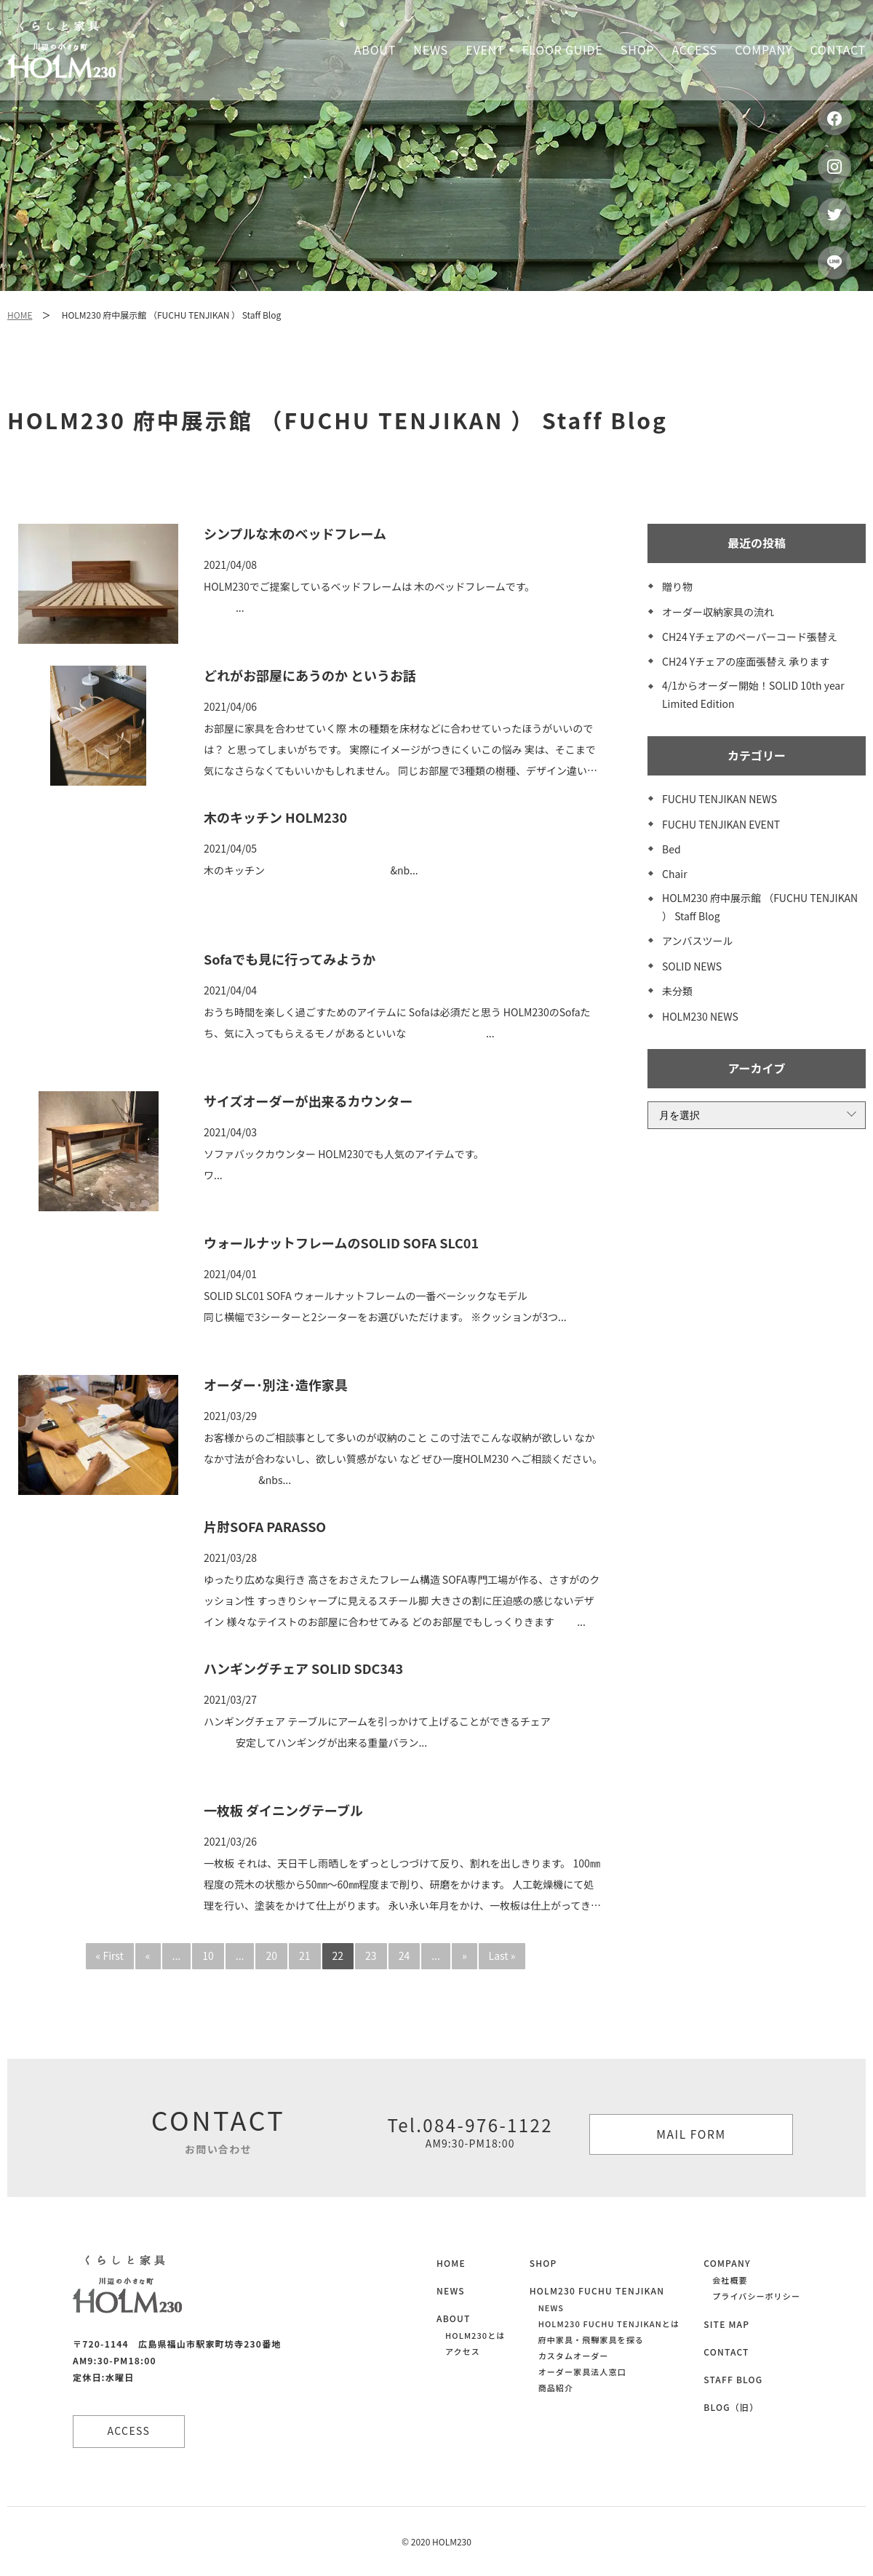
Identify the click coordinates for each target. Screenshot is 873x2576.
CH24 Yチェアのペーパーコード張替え (749, 636)
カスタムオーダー (573, 2355)
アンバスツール (697, 940)
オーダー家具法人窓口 (582, 2371)
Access (694, 49)
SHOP (543, 2263)
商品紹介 (555, 2387)
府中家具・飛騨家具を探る (591, 2339)
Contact (838, 49)
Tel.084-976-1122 (470, 2131)
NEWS (450, 2290)
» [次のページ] (464, 1955)
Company (763, 49)
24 (404, 1955)
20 (271, 1955)
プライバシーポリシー (756, 2296)
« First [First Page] (110, 1955)
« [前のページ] (148, 1955)
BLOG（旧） (731, 2407)
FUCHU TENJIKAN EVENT (721, 824)
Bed (671, 849)
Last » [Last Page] (502, 1955)
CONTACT (726, 2351)
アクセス (462, 2351)
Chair (674, 873)
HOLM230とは (475, 2335)
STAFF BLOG (732, 2379)
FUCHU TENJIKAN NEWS (719, 798)
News (430, 49)
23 (371, 1955)
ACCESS (131, 2430)
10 (208, 1955)
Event (485, 49)
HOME (19, 314)
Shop (637, 49)
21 (305, 1955)
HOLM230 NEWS (700, 1016)
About (375, 49)
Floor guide (562, 49)
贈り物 (677, 586)
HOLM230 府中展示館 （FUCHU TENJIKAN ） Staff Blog (760, 906)
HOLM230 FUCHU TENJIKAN (597, 2290)
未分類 (677, 991)
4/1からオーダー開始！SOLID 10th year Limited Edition (753, 694)
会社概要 (729, 2280)
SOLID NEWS (692, 966)
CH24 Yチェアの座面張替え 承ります (745, 661)
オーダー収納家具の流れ (718, 612)
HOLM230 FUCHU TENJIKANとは (608, 2323)
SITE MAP (726, 2324)
